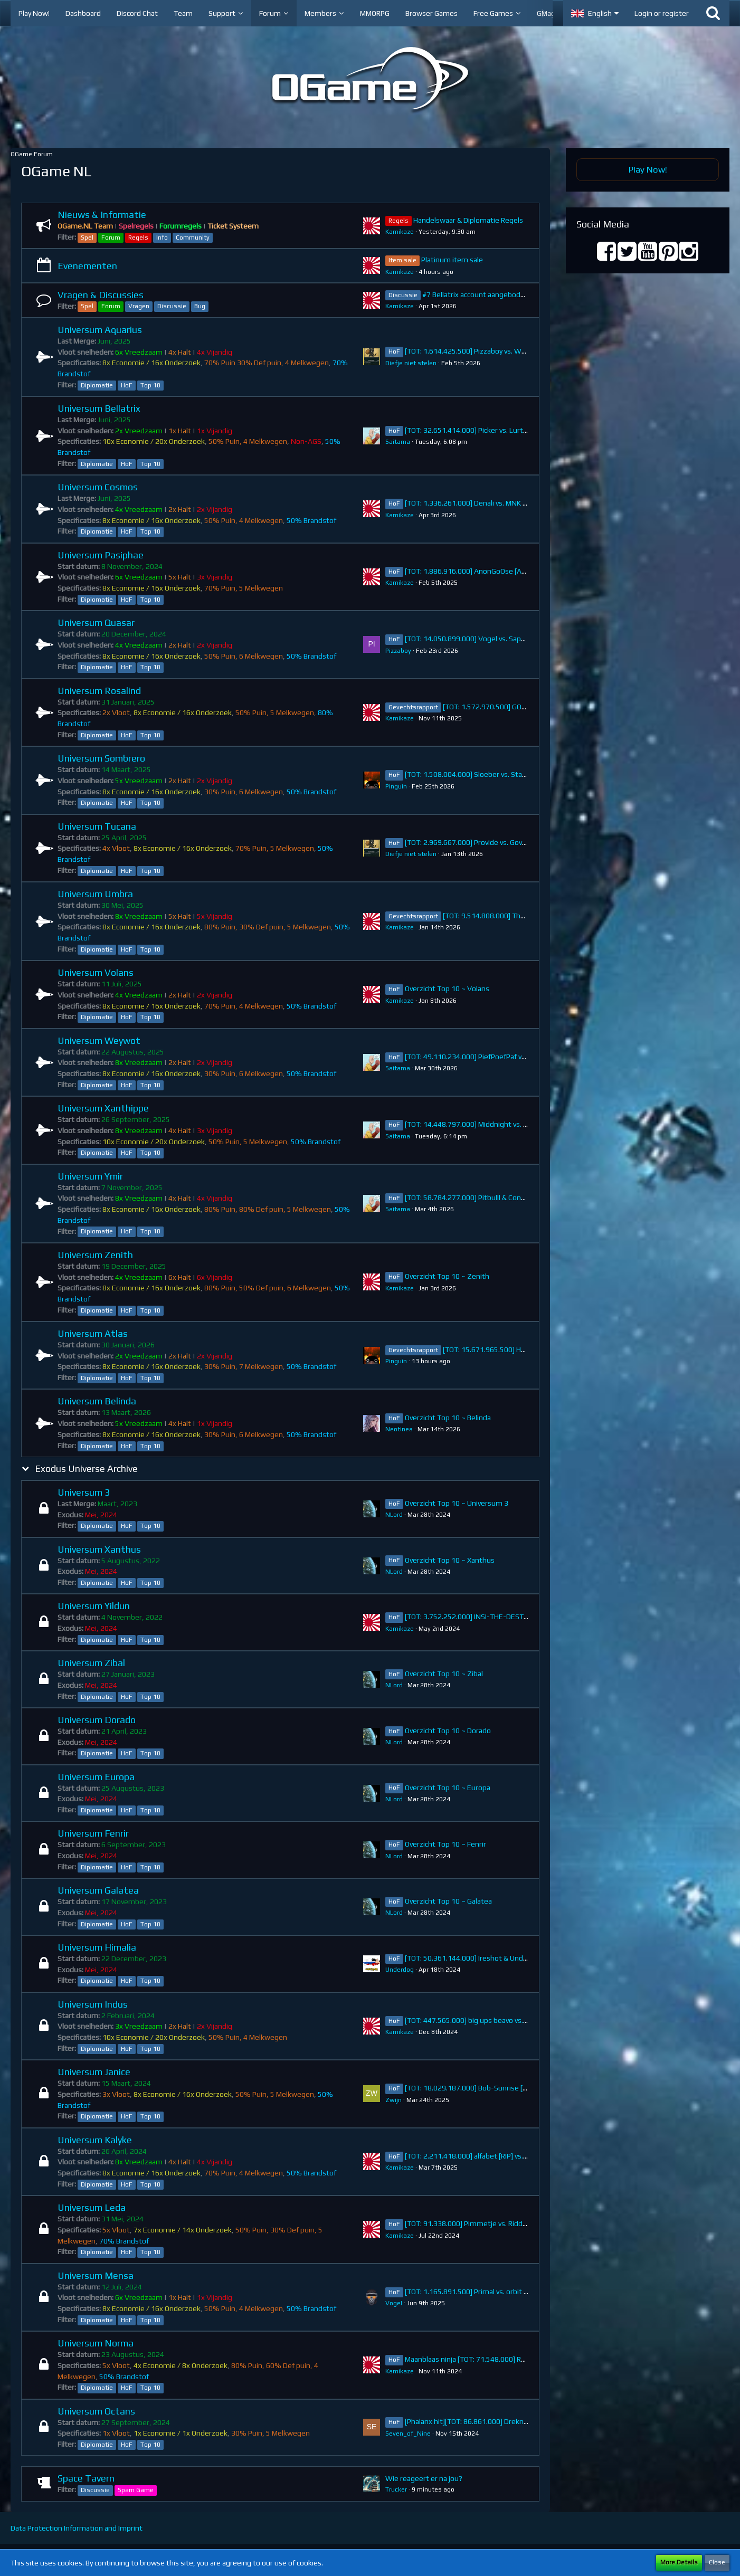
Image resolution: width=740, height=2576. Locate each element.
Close (717, 2562)
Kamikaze (399, 231)
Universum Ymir (90, 1176)
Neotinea (399, 1429)
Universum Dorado (97, 1719)
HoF (126, 385)
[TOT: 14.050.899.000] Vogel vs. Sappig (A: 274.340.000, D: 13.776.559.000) (527, 638)
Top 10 (150, 385)
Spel (87, 237)
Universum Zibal (91, 1662)
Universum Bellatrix (99, 408)
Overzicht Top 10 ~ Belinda (448, 1417)
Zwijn (393, 2100)
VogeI (393, 2303)
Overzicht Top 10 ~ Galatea (448, 1901)
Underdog (399, 1969)
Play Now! (648, 169)
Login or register (661, 13)
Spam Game (136, 2490)
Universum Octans (96, 2411)
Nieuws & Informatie (102, 214)
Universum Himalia (97, 1947)
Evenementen (87, 265)
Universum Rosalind (99, 690)
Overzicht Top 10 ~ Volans (447, 988)
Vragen (138, 306)
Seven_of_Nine (408, 2433)
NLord (394, 1514)
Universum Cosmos (98, 486)
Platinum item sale (452, 259)
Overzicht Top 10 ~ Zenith (447, 1276)
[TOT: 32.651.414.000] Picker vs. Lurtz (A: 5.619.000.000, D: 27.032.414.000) (528, 430)
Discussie (171, 306)
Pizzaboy (398, 650)
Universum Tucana (97, 826)
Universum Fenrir (93, 1833)
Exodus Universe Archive (86, 1468)
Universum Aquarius (100, 329)
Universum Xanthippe (103, 1108)
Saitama (397, 441)
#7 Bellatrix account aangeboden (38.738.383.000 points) (515, 294)
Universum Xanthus (99, 1549)
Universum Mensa (96, 2275)
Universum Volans (96, 972)
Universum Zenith (95, 1254)
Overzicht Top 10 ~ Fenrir (445, 1844)
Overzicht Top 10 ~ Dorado (448, 1730)
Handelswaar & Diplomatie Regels (468, 220)
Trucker (396, 2489)
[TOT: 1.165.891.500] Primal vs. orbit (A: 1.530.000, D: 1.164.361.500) (516, 2291)
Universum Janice (94, 2071)
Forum (110, 237)
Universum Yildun (94, 1605)
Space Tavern (86, 2478)
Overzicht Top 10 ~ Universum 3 (456, 1503)
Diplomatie (97, 385)
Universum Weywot (99, 1040)
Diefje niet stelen (411, 363)
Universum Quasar (96, 622)
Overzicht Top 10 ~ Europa (447, 1787)
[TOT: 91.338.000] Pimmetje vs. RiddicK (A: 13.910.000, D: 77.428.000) (518, 2223)
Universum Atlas (93, 1333)
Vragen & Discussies (101, 294)
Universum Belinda (97, 1400)
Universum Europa (96, 1776)
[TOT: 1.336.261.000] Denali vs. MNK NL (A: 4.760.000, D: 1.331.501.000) (521, 503)
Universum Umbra (95, 893)
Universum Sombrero (101, 758)
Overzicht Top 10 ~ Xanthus (450, 1560)
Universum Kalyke (95, 2139)
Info (162, 237)
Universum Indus (93, 2004)
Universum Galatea (98, 1890)
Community (193, 237)
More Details (679, 2562)
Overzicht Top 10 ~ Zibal (444, 1673)
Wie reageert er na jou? (423, 2478)
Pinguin (396, 786)
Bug (199, 306)
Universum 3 (84, 1492)
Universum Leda (92, 2207)
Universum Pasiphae (101, 554)
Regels (138, 237)
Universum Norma (96, 2343)
